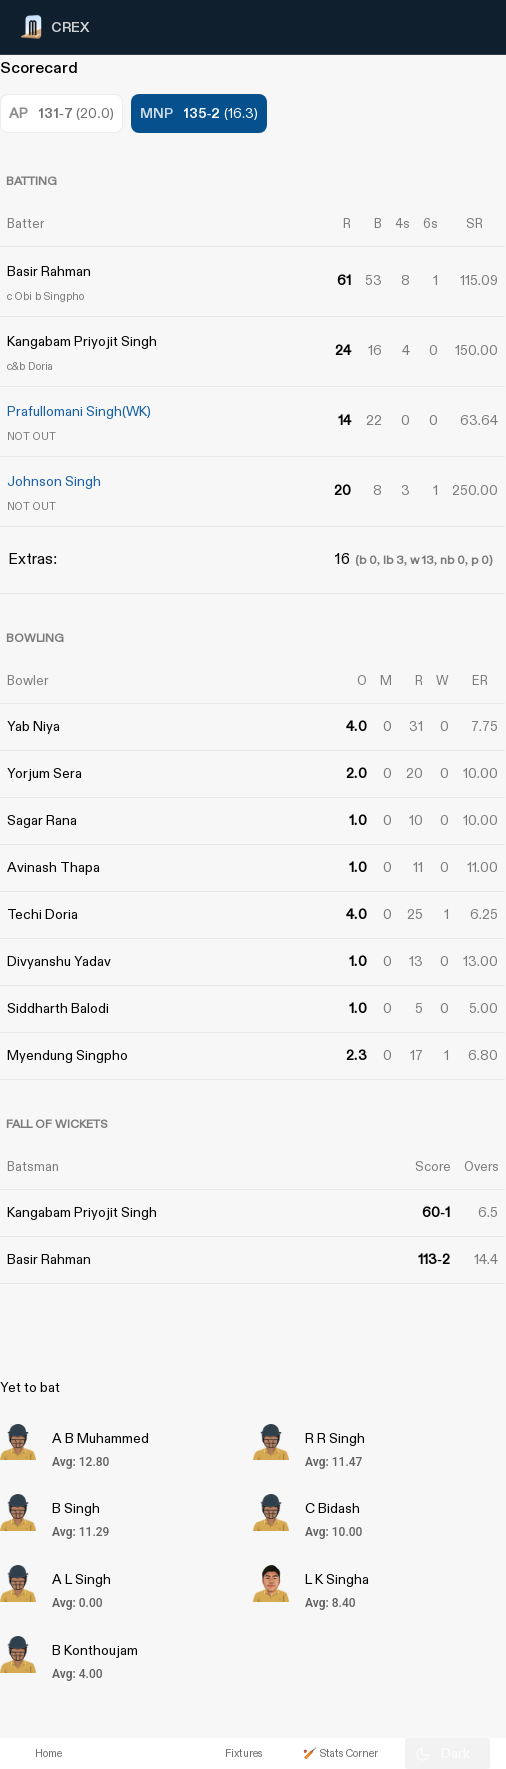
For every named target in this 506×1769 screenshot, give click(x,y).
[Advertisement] (431, 1078)
